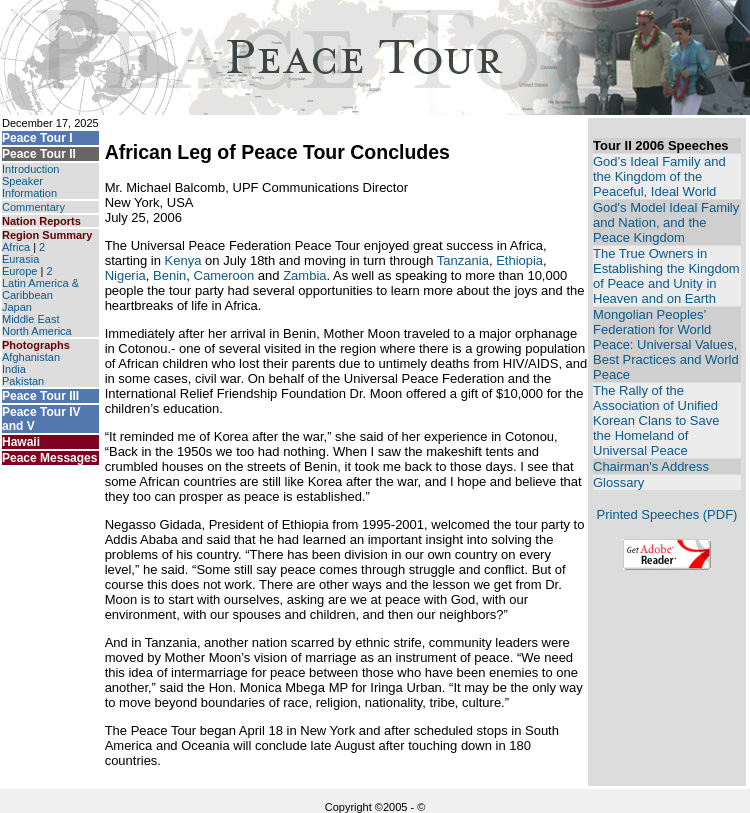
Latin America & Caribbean (40, 289)
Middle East (30, 319)
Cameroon (224, 275)
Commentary (33, 207)
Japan (17, 307)
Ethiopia (519, 260)
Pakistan (23, 381)
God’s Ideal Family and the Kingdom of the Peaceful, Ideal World (659, 176)
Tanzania (463, 260)
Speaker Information (29, 187)
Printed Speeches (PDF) (667, 514)
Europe (19, 271)
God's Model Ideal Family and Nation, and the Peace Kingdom (666, 222)
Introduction (30, 169)
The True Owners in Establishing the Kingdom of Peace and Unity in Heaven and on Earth (666, 276)
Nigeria (125, 275)
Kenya (183, 260)
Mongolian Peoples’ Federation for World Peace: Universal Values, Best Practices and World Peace (666, 344)
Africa (16, 247)
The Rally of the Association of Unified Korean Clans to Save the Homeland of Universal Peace (656, 420)
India (14, 369)
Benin (169, 275)
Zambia (304, 275)
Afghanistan (31, 357)
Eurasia (20, 259)
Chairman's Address (651, 466)
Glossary (618, 482)
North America (37, 331)
